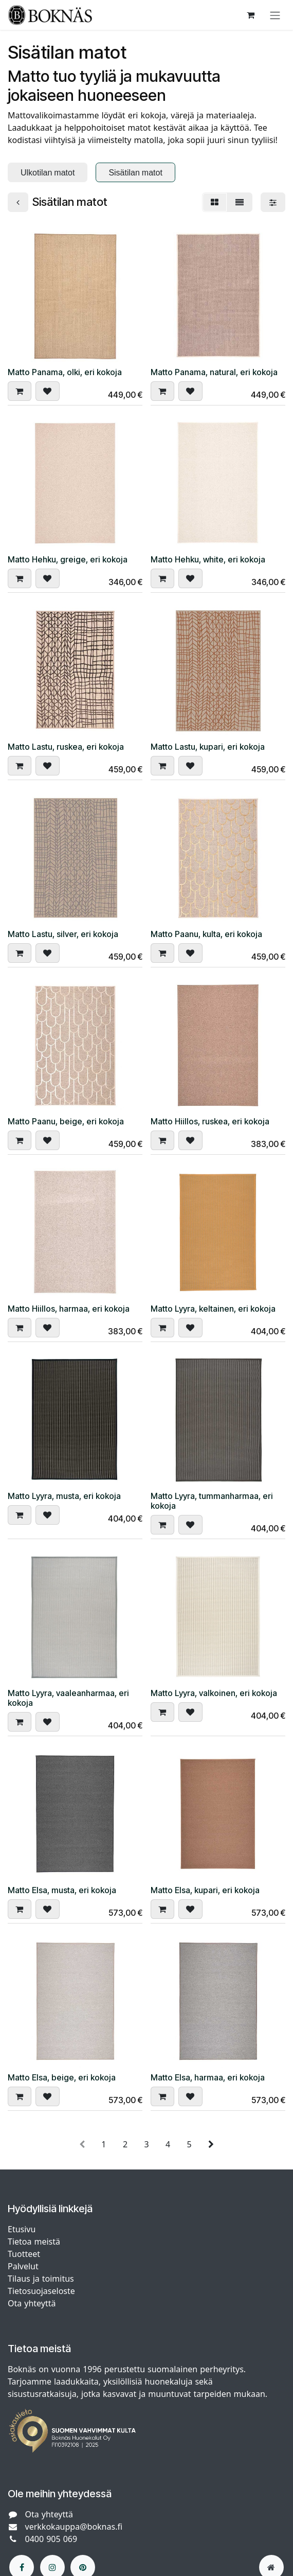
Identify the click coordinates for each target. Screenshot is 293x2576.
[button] (19, 391)
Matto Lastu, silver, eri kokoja (63, 934)
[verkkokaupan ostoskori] (250, 15)
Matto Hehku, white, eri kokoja (208, 559)
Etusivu (21, 2229)
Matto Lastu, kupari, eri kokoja (208, 747)
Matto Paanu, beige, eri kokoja (66, 1121)
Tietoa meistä (34, 2241)
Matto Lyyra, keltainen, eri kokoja (213, 1309)
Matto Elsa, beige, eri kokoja (62, 2078)
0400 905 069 (51, 2539)
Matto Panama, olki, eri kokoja (65, 372)
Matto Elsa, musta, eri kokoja (62, 1890)
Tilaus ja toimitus (41, 2278)
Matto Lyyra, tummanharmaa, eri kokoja (212, 1501)
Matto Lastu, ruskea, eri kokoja (66, 747)
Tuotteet (24, 2254)
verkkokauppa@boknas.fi (74, 2526)
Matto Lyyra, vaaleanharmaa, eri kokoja (68, 1698)
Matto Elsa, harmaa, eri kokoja (208, 2078)
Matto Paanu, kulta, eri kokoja (206, 934)
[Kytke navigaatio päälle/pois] (275, 15)
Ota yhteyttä (32, 2303)
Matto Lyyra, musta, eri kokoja (64, 1496)
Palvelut (23, 2266)
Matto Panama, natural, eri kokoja (214, 372)
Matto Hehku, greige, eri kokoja (67, 559)
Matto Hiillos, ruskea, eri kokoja (210, 1121)
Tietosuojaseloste (43, 2291)
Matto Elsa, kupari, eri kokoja (205, 1890)
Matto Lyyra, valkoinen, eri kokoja (214, 1693)
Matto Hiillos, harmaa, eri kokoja (69, 1309)
